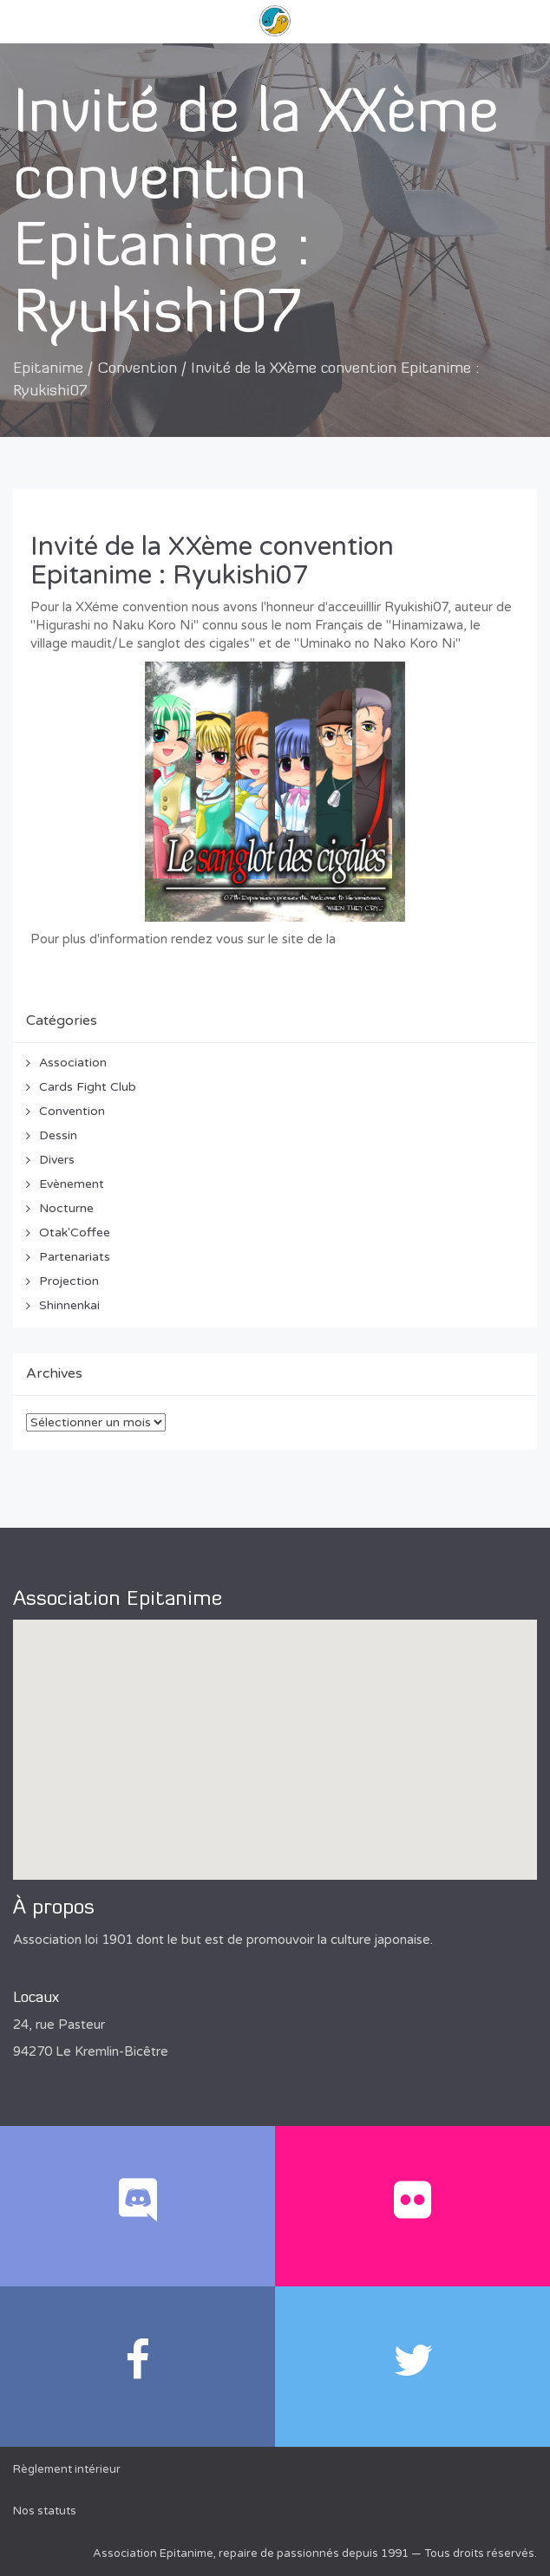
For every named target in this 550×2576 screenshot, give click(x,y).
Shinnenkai (69, 1305)
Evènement (71, 1184)
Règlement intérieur (67, 2469)
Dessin (58, 1135)
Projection (69, 1281)
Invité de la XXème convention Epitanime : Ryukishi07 (212, 561)
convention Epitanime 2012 (421, 939)
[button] (275, 1734)
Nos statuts (44, 2511)
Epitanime (48, 369)
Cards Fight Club (87, 1086)
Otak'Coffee (74, 1232)
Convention (137, 369)
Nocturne (66, 1208)
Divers (57, 1159)
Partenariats (74, 1256)
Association (73, 1062)
